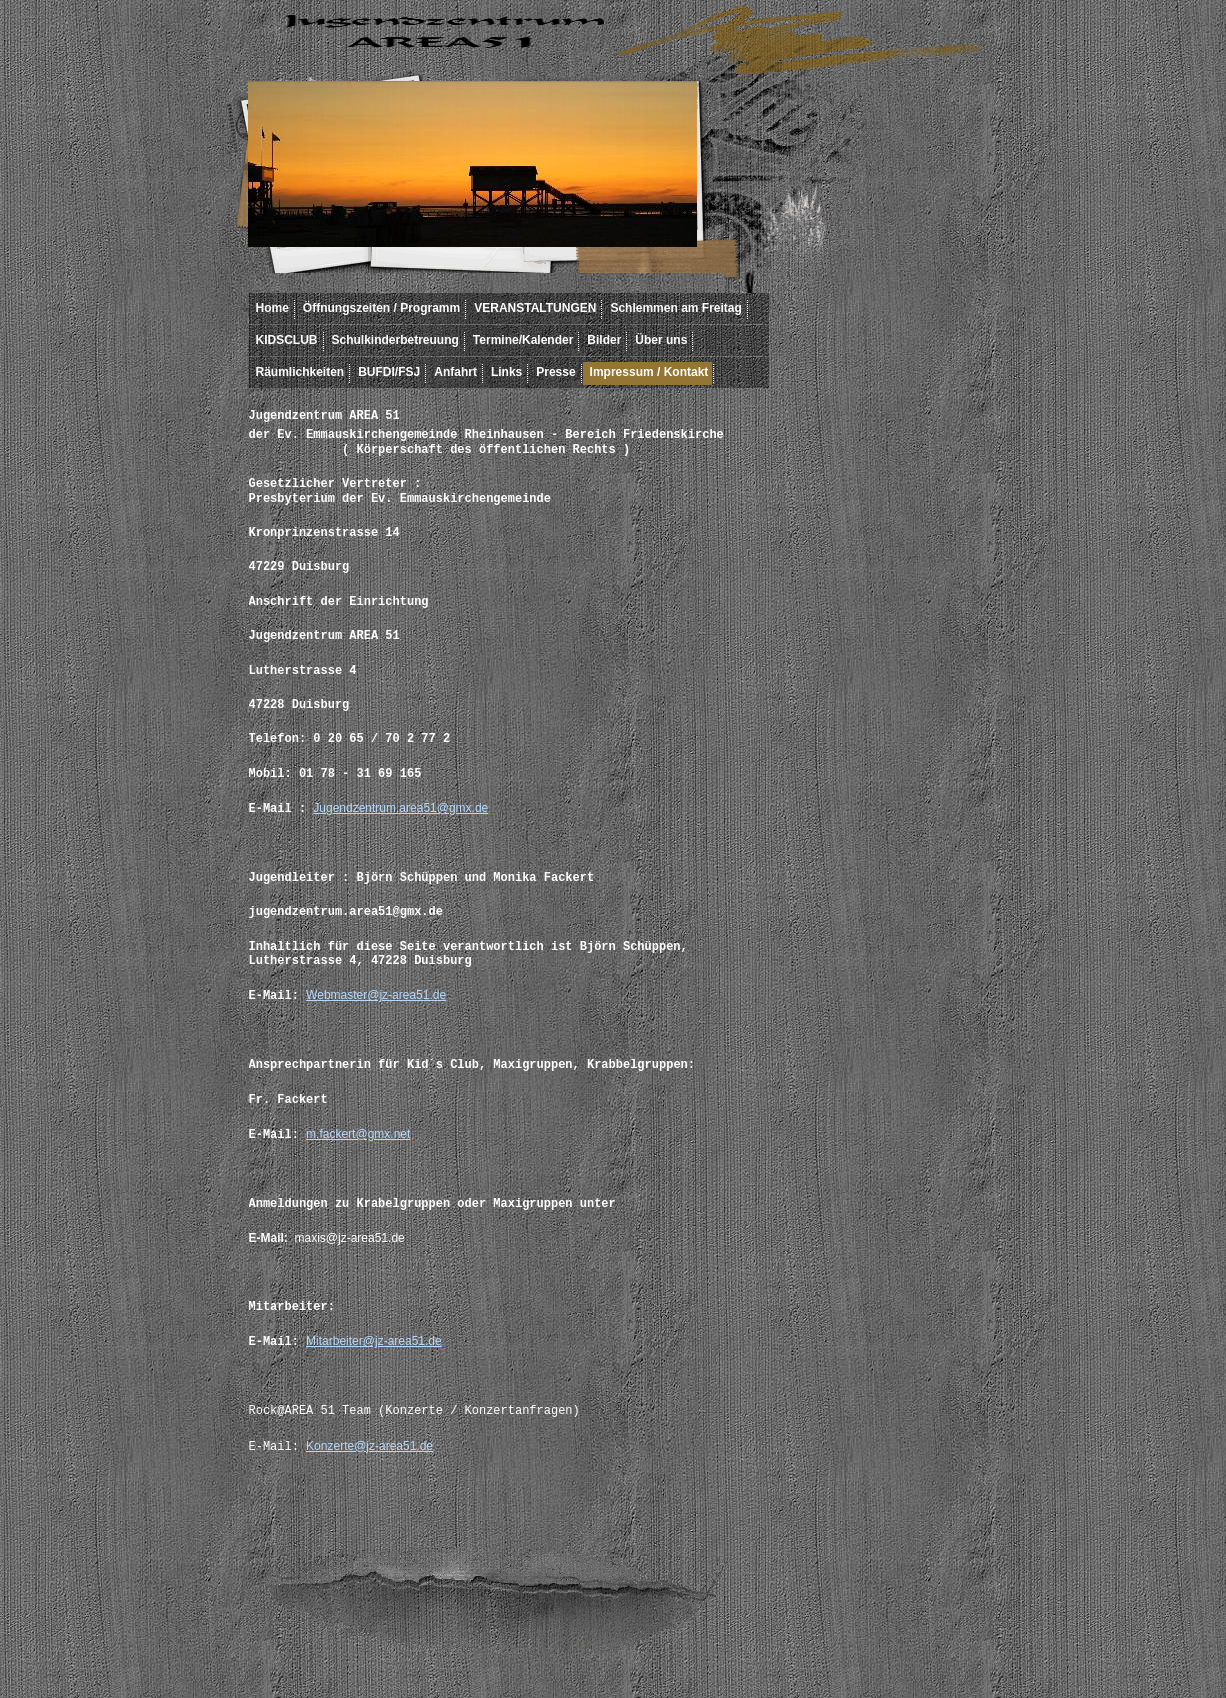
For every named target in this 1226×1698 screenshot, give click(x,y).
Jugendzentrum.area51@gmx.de (400, 808)
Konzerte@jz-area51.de (369, 1446)
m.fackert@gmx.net (358, 1134)
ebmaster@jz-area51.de (381, 995)
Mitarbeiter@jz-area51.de (374, 1341)
